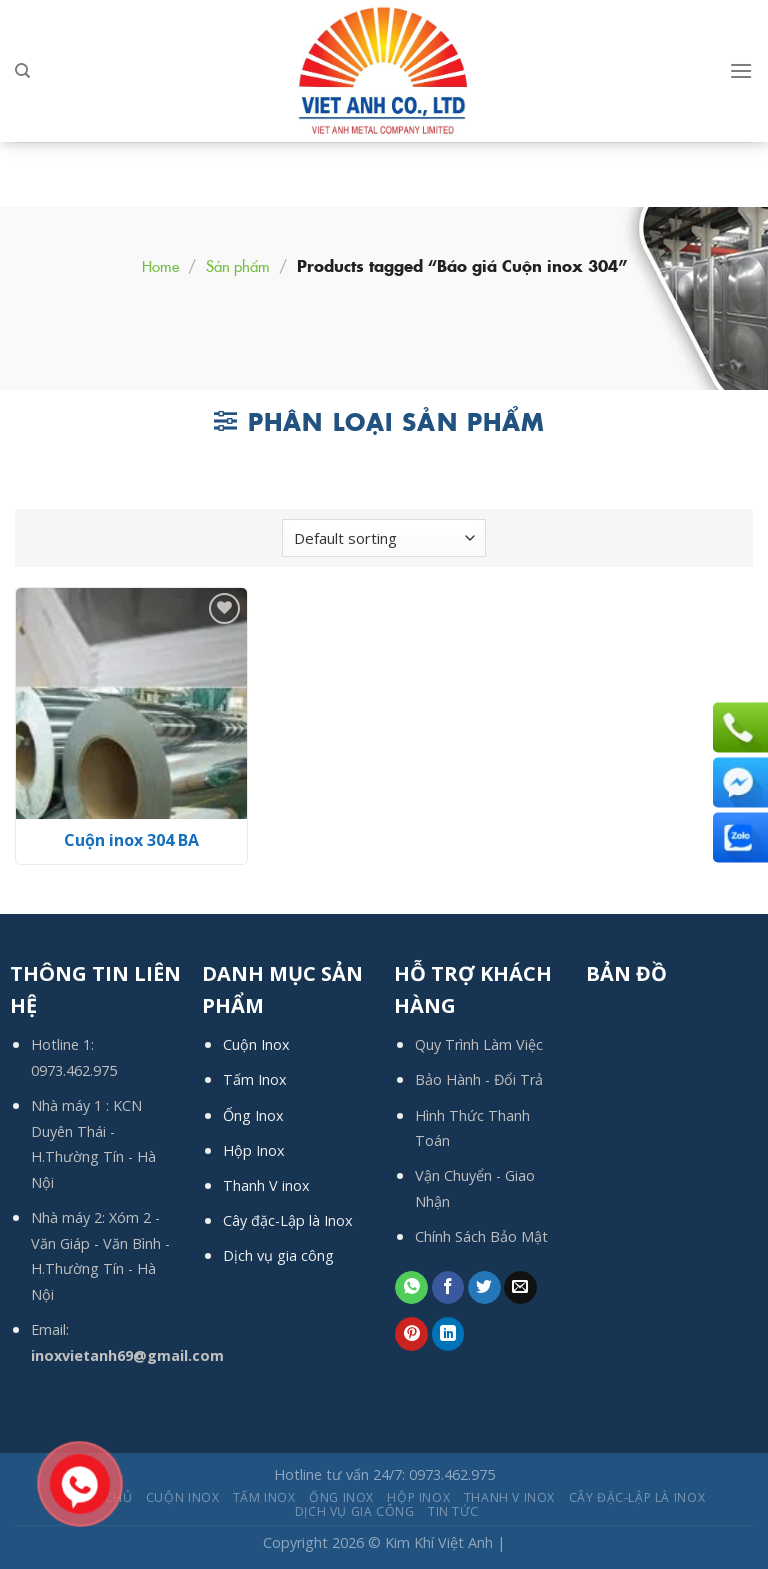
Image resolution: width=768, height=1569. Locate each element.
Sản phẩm (238, 265)
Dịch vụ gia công (278, 1255)
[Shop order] (384, 538)
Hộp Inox (254, 1150)
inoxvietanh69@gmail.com (127, 1355)
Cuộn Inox (256, 1044)
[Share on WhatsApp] (411, 1288)
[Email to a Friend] (520, 1288)
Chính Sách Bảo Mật (481, 1236)
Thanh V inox (266, 1185)
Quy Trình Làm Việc (479, 1044)
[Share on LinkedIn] (448, 1334)
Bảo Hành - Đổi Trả (479, 1079)
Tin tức (453, 1511)
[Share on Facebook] (448, 1288)
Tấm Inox (255, 1079)
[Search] (22, 71)
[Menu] (741, 70)
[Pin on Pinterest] (411, 1334)
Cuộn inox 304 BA (131, 840)
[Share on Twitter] (484, 1288)
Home (160, 265)
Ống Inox (253, 1115)
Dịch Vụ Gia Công (355, 1511)
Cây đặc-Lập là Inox (288, 1220)
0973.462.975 (74, 1070)
